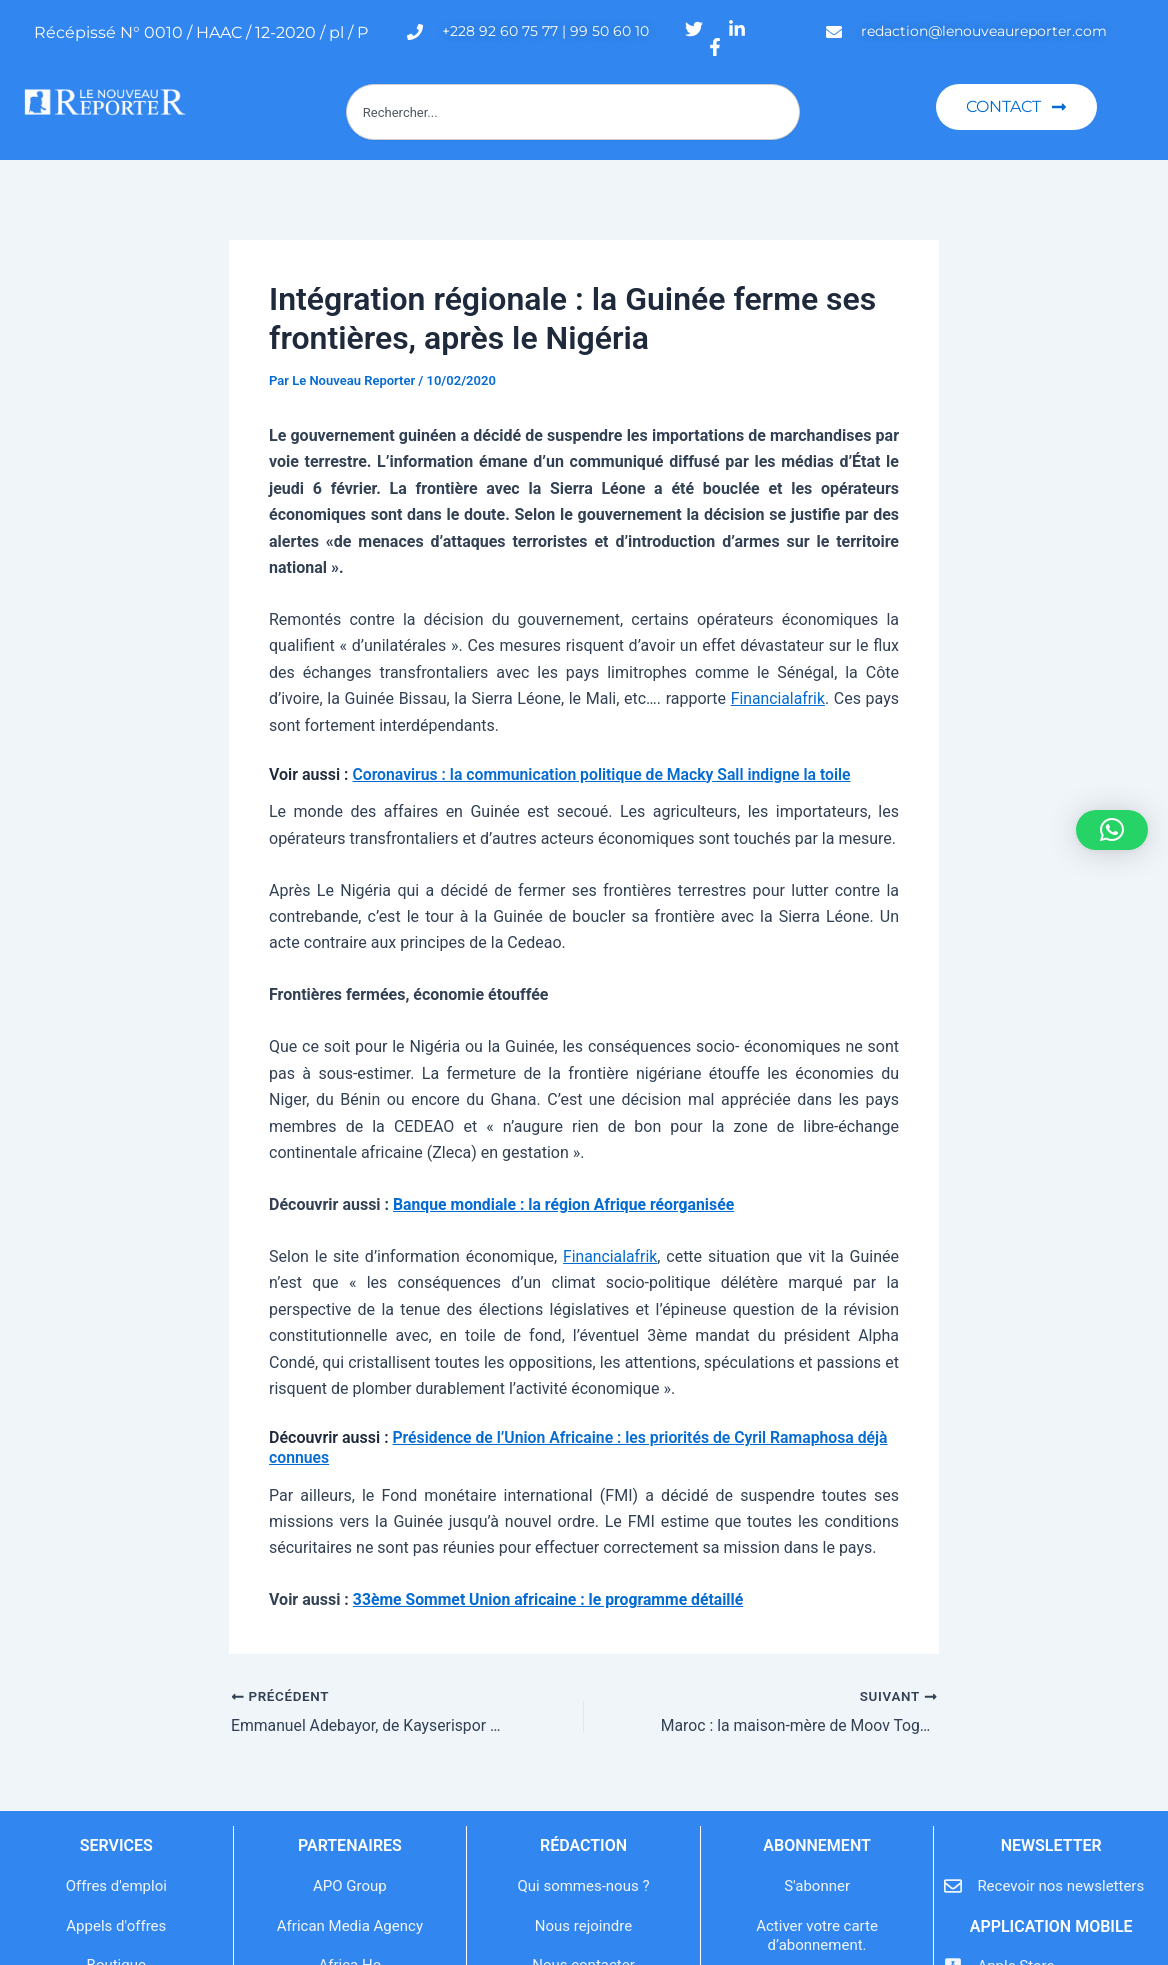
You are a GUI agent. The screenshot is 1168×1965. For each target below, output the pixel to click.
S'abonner (817, 1886)
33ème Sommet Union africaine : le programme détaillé (551, 1599)
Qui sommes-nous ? (583, 1886)
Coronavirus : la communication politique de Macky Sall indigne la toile (605, 774)
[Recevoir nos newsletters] (953, 1886)
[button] (1112, 830)
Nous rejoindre (583, 1926)
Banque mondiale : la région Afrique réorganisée (566, 1204)
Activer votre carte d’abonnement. (817, 1936)
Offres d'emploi (116, 1886)
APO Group (350, 1886)
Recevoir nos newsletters (1060, 1886)
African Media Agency (350, 1926)
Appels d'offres (116, 1926)
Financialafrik (777, 698)
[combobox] (573, 112)
